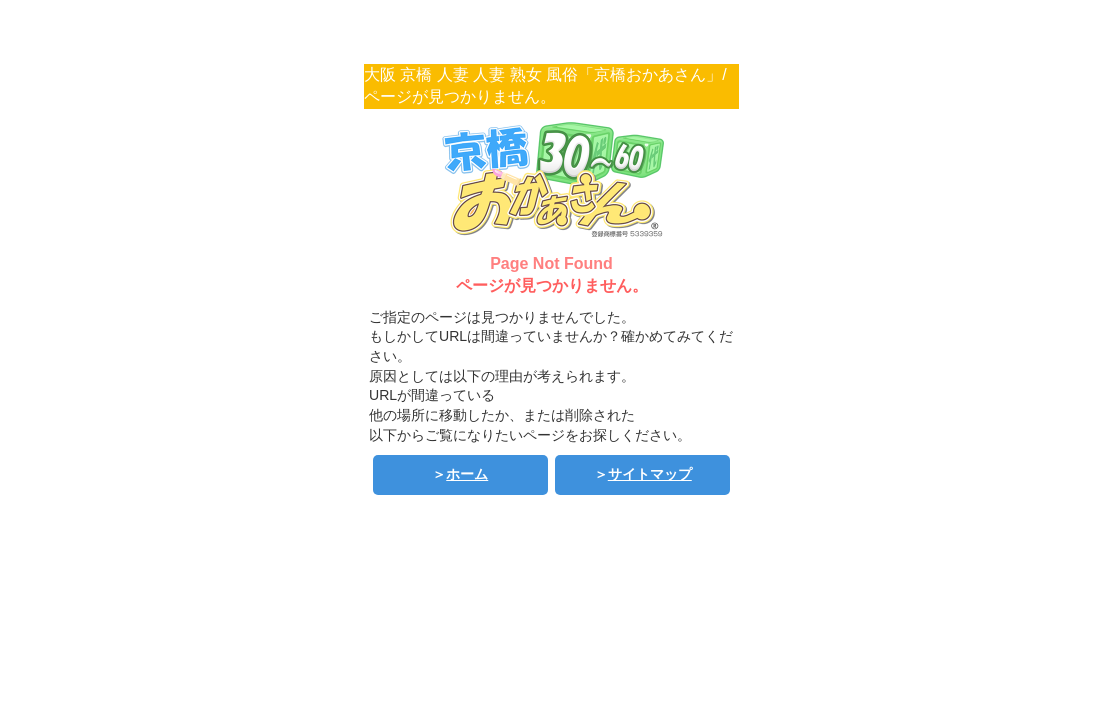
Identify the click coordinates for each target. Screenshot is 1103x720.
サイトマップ (650, 474)
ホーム (467, 474)
